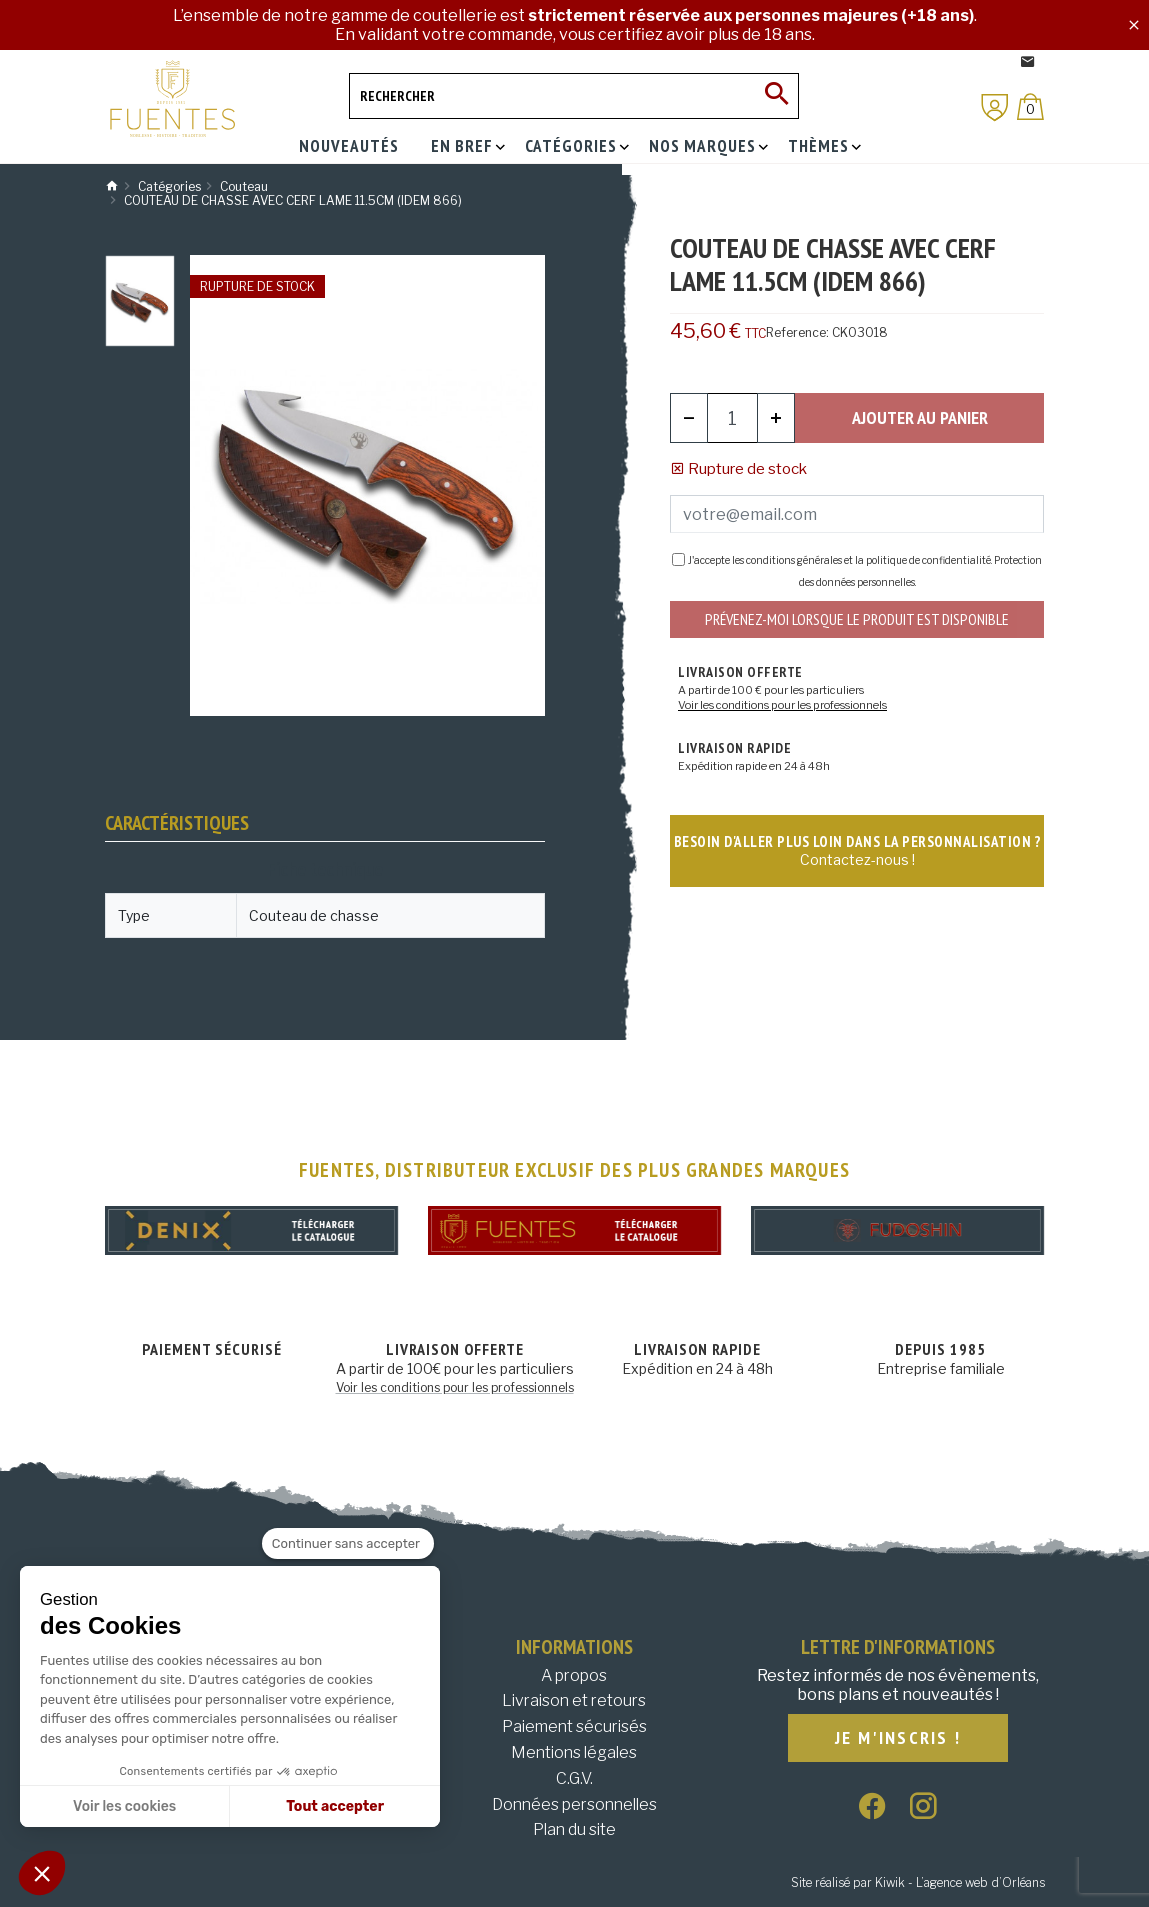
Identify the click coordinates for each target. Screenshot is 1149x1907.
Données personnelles (574, 1804)
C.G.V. (574, 1778)
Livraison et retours (574, 1700)
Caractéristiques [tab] (177, 823)
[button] (42, 1873)
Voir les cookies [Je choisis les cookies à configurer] (124, 1806)
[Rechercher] (574, 96)
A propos (574, 1675)
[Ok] (776, 96)
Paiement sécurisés (574, 1726)
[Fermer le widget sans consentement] (348, 1544)
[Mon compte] (995, 107)
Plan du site (574, 1829)
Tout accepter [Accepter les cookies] (335, 1806)
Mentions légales (574, 1752)
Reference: (797, 332)
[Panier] (1030, 106)
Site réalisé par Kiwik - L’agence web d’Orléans (918, 1882)
